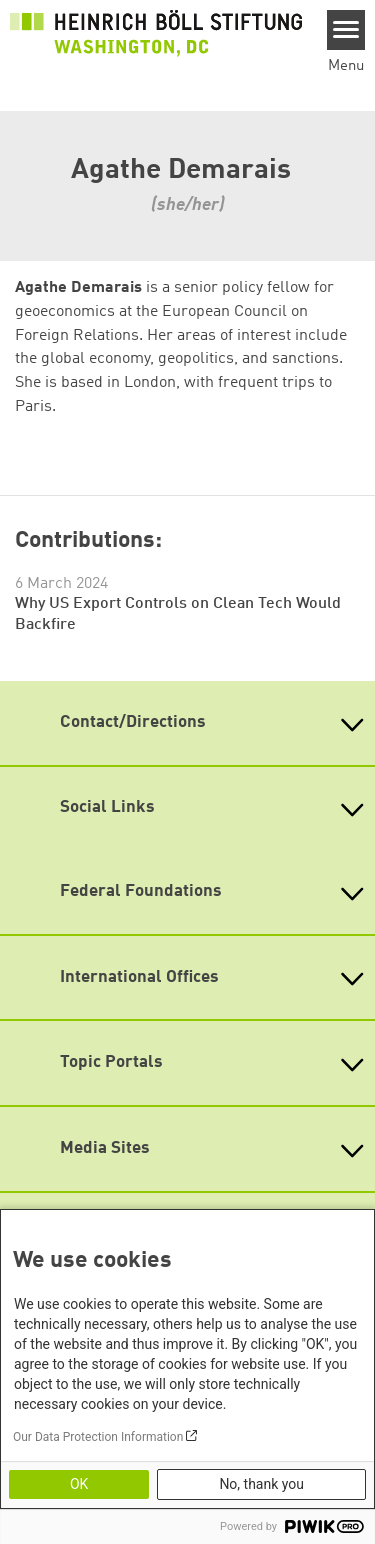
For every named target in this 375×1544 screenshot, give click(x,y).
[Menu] (346, 30)
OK (79, 1484)
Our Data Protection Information (98, 1437)
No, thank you (261, 1484)
